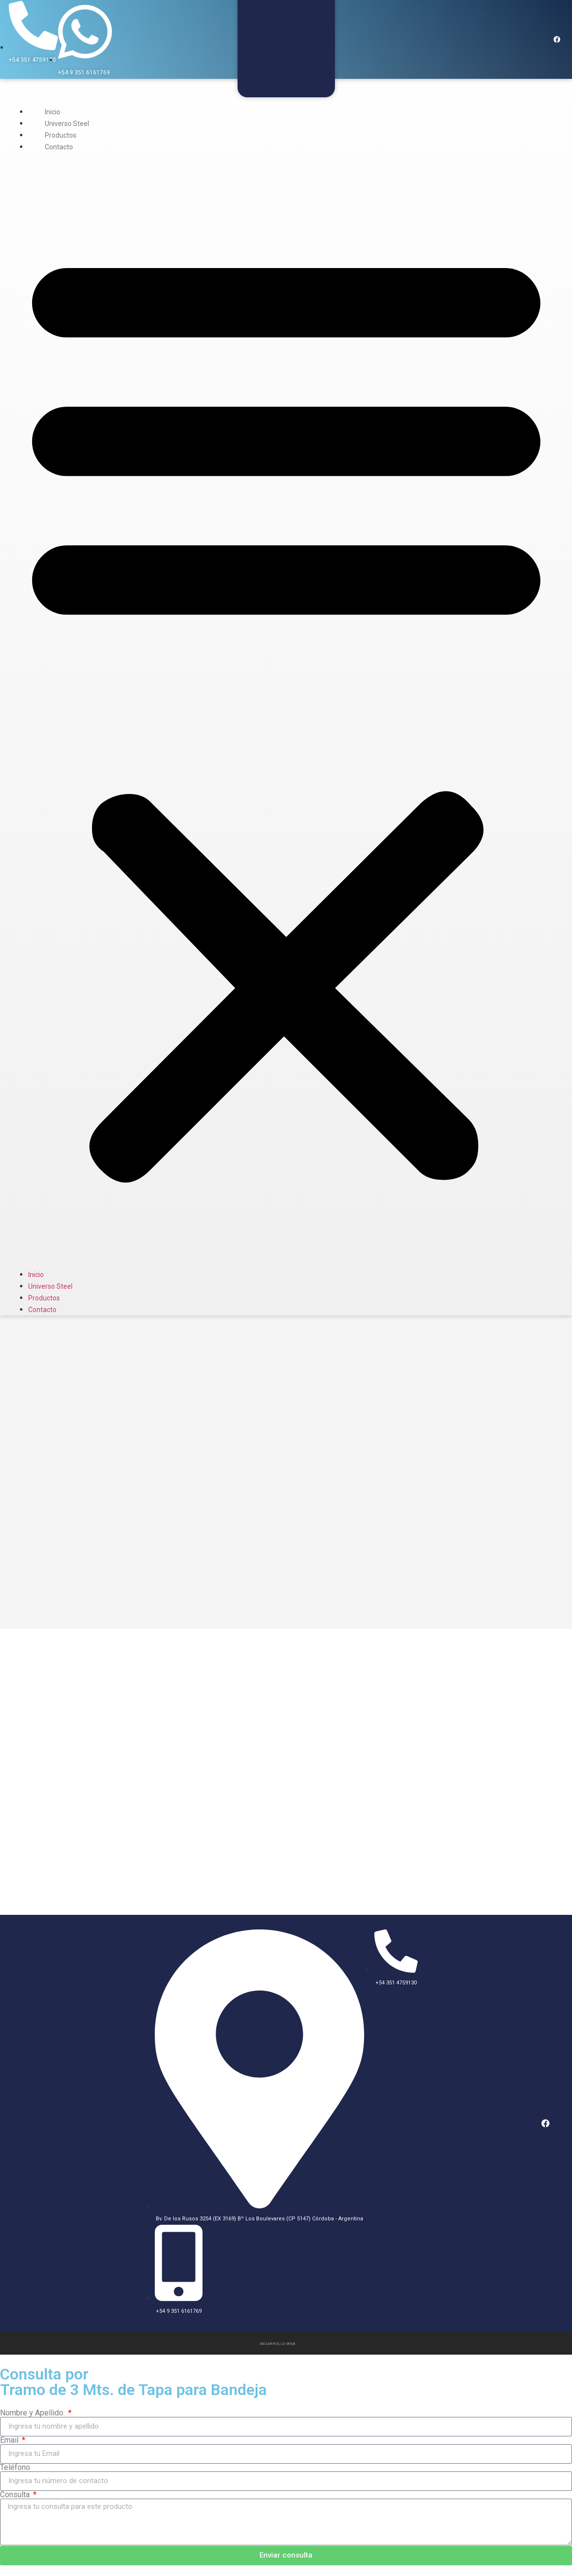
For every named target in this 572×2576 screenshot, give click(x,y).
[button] (286, 711)
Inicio (52, 112)
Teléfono (15, 2466)
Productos (60, 135)
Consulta (16, 2494)
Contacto (59, 147)
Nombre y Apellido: (33, 2412)
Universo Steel (67, 123)
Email (10, 2439)
